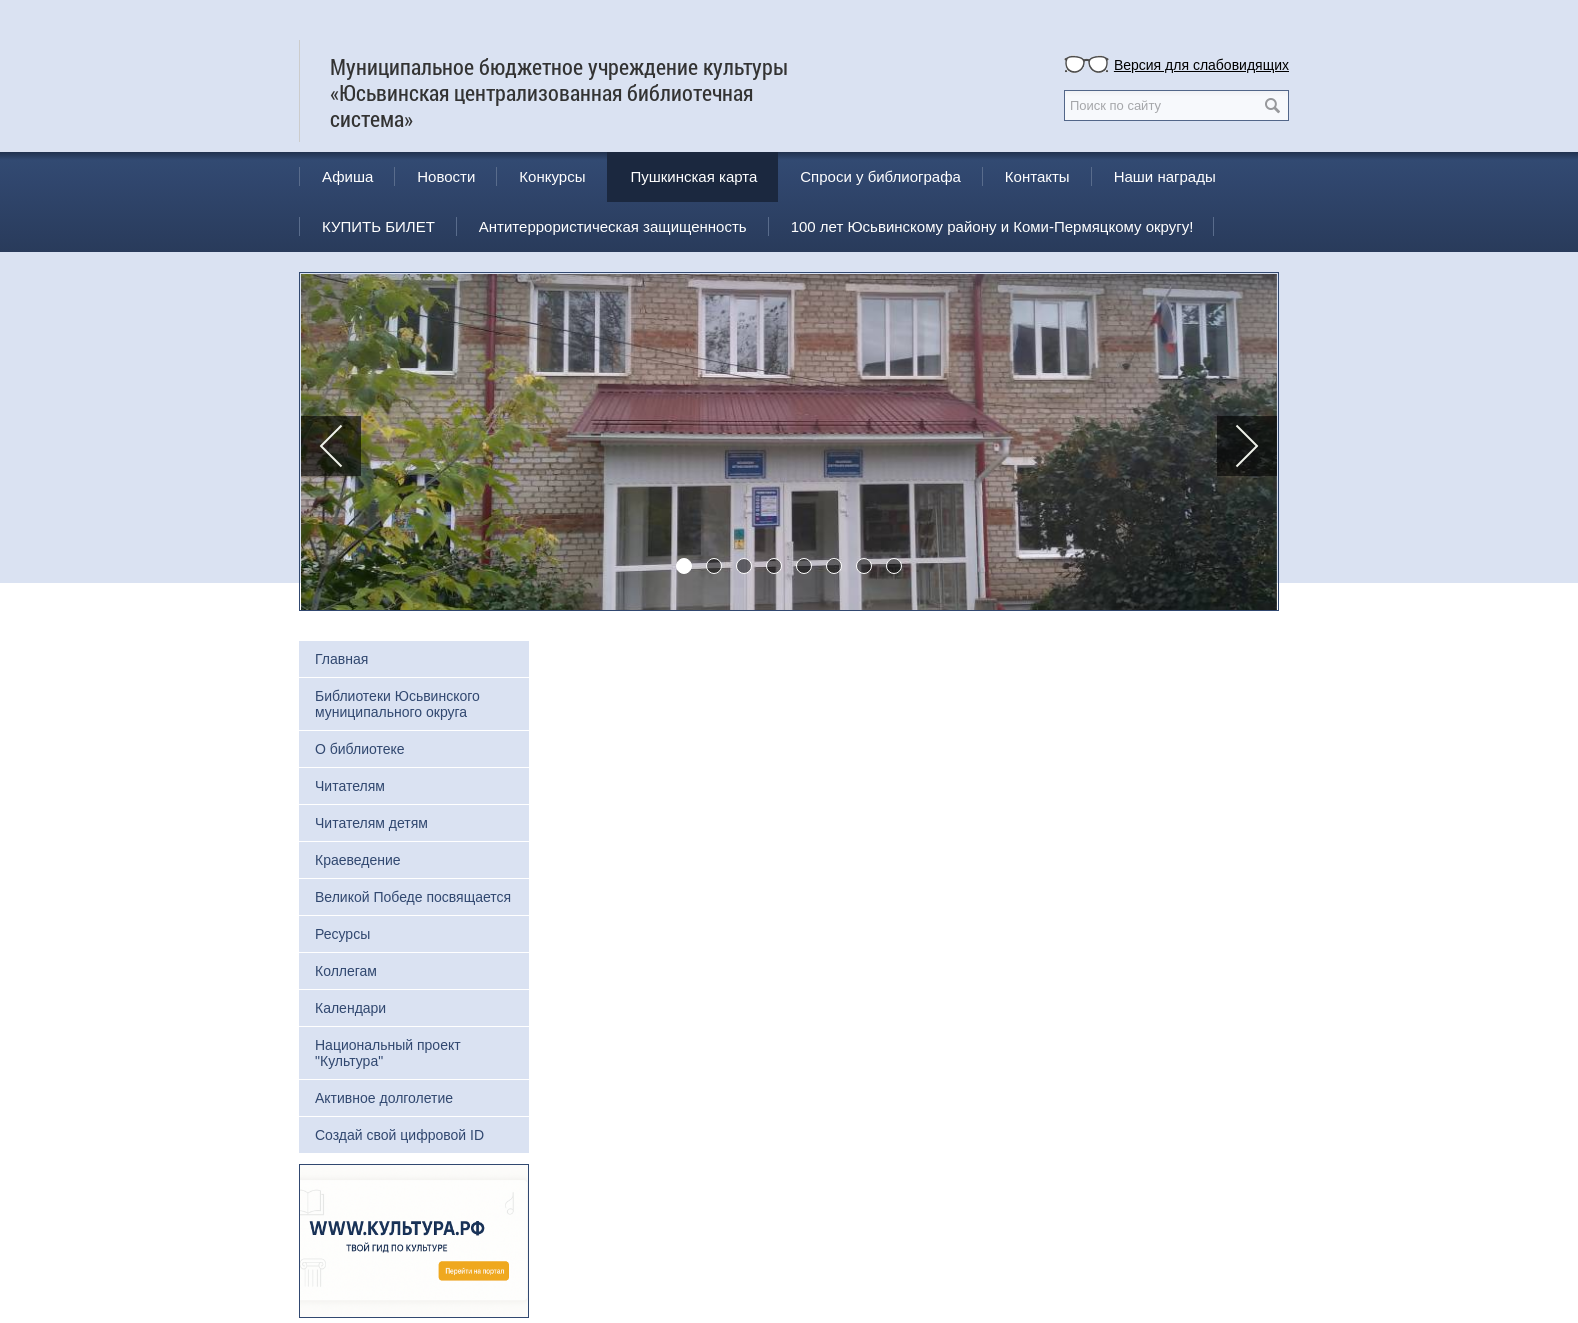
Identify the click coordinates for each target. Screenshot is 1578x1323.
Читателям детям (371, 823)
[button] (331, 446)
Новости (446, 176)
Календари (350, 1008)
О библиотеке (360, 749)
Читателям (350, 786)
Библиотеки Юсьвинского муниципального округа (397, 704)
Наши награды (1165, 176)
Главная (341, 659)
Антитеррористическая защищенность (613, 226)
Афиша (347, 176)
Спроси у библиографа (880, 176)
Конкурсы (552, 176)
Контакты (1037, 176)
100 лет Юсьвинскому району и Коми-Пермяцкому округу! (992, 226)
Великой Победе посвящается (413, 897)
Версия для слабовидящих (1201, 65)
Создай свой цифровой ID (399, 1135)
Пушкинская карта (693, 176)
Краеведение (358, 860)
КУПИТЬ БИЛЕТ (378, 226)
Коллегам (346, 971)
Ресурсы (342, 934)
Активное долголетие (384, 1098)
